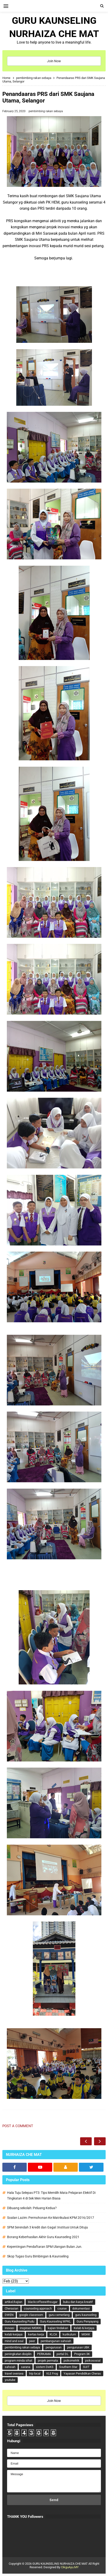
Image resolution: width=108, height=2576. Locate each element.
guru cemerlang (59, 2315)
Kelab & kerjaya (84, 2328)
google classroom (31, 2315)
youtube (10, 2380)
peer (32, 2341)
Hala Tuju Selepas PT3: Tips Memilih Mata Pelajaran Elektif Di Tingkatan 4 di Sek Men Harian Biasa (51, 2195)
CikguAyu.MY (70, 2567)
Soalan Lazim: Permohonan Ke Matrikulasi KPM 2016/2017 (50, 2218)
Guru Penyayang (87, 2321)
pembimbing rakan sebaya (46, 111)
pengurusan (53, 2347)
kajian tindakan (58, 2328)
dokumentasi (81, 2308)
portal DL (62, 2354)
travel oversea (14, 2373)
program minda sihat (18, 2360)
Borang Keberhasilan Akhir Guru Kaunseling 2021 (43, 2237)
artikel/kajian (13, 2302)
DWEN (9, 2315)
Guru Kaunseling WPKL (55, 2321)
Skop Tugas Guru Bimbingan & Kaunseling (38, 2256)
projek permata (48, 2360)
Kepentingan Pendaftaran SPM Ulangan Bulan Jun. (44, 2246)
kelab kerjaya (13, 2334)
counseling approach (38, 2308)
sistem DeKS (44, 2367)
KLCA (53, 2334)
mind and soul (14, 2341)
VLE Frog (52, 2373)
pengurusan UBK (78, 2347)
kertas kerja (36, 2334)
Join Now (54, 61)
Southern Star (68, 2367)
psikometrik (71, 2360)
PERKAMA (44, 2354)
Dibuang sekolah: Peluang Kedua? (32, 2208)
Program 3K (82, 2354)
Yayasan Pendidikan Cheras (82, 2373)
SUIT (86, 2367)
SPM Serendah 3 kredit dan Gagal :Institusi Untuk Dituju (47, 2227)
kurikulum (69, 2334)
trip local (34, 2373)
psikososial (92, 2360)
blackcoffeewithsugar (42, 2302)
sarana (25, 2367)
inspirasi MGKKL (31, 2328)
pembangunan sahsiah (56, 2341)
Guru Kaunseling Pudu (19, 2321)
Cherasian (11, 2308)
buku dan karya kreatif (78, 2302)
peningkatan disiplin (18, 2354)
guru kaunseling (85, 2315)
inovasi (9, 2328)
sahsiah (10, 2367)
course (62, 2308)
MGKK (86, 2334)
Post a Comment (17, 2126)
